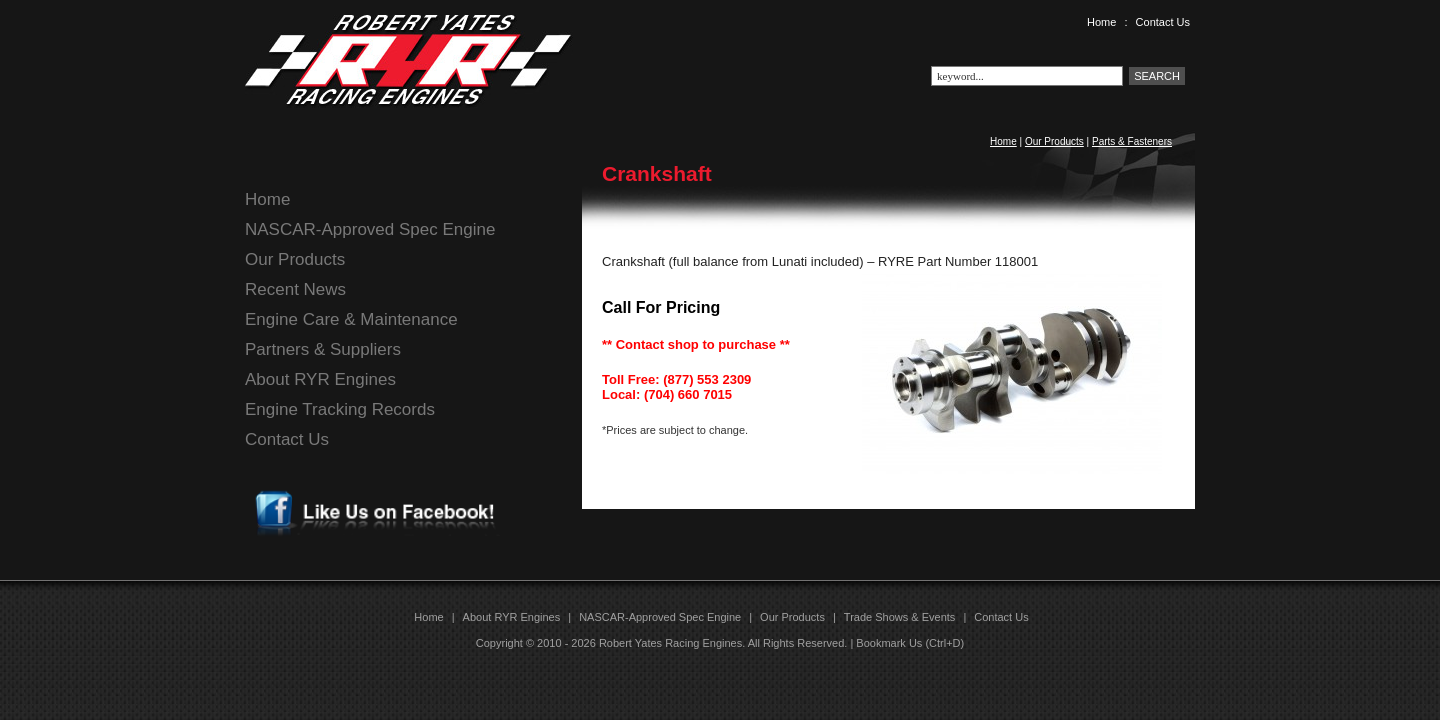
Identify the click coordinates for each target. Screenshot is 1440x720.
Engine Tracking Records (340, 409)
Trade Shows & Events (899, 617)
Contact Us (1163, 22)
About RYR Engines (320, 379)
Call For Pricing (661, 307)
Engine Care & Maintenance (351, 319)
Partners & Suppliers (323, 349)
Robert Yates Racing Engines (670, 643)
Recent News (295, 289)
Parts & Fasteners (1132, 141)
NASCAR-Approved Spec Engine (370, 229)
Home (1101, 22)
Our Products (1054, 141)
